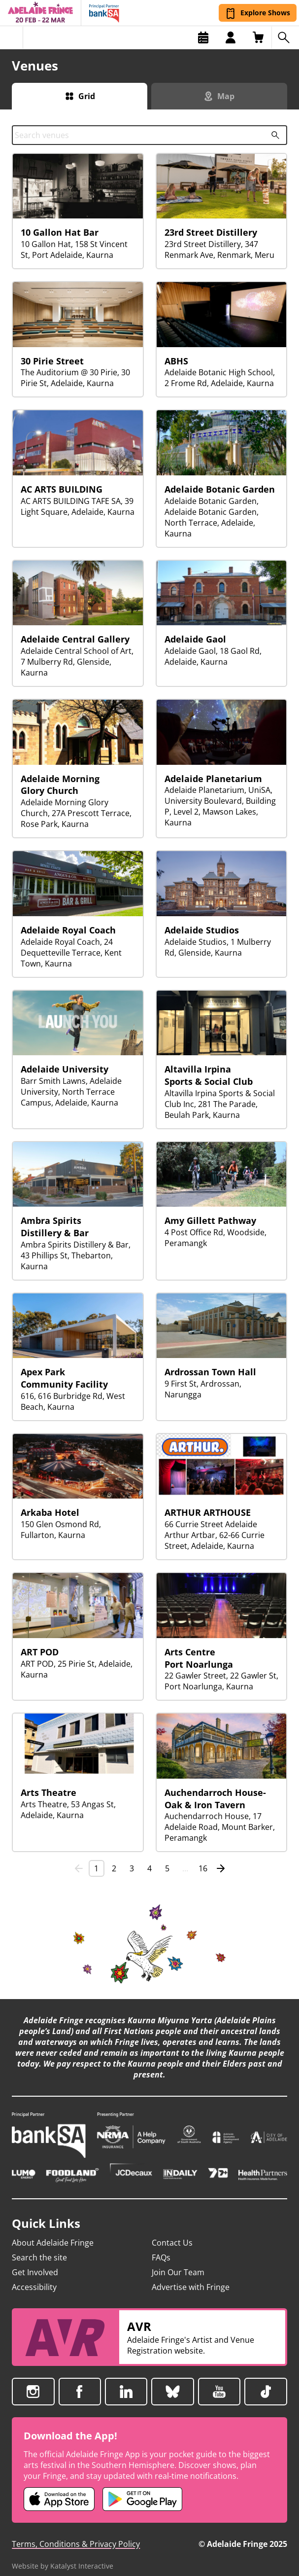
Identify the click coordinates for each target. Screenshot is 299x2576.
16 (203, 1868)
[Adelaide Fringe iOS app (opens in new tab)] (59, 2488)
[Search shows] (285, 37)
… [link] (185, 1868)
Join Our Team (178, 2261)
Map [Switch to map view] (225, 96)
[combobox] (149, 135)
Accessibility (34, 2276)
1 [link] (96, 1868)
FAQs (161, 2246)
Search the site (39, 2246)
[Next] (221, 1868)
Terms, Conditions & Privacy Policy (76, 2533)
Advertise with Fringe (191, 2276)
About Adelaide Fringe (53, 2231)
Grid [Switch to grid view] (86, 96)
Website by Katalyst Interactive (62, 2555)
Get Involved (35, 2261)
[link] (79, 1868)
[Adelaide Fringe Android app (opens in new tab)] (142, 2488)
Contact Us (172, 2231)
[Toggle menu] (11, 37)
